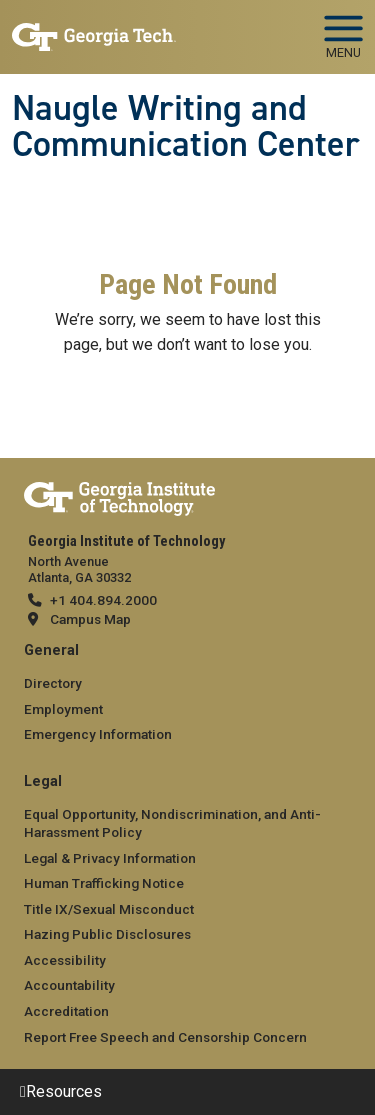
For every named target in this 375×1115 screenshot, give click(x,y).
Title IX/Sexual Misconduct (109, 909)
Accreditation (66, 1011)
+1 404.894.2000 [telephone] (103, 600)
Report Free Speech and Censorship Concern (165, 1037)
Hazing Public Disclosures (107, 934)
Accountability (69, 985)
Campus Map (90, 619)
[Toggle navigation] (343, 30)
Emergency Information (98, 734)
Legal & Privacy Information (110, 858)
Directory (53, 683)
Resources (64, 1091)
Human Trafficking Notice (104, 883)
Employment (63, 709)
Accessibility (65, 960)
